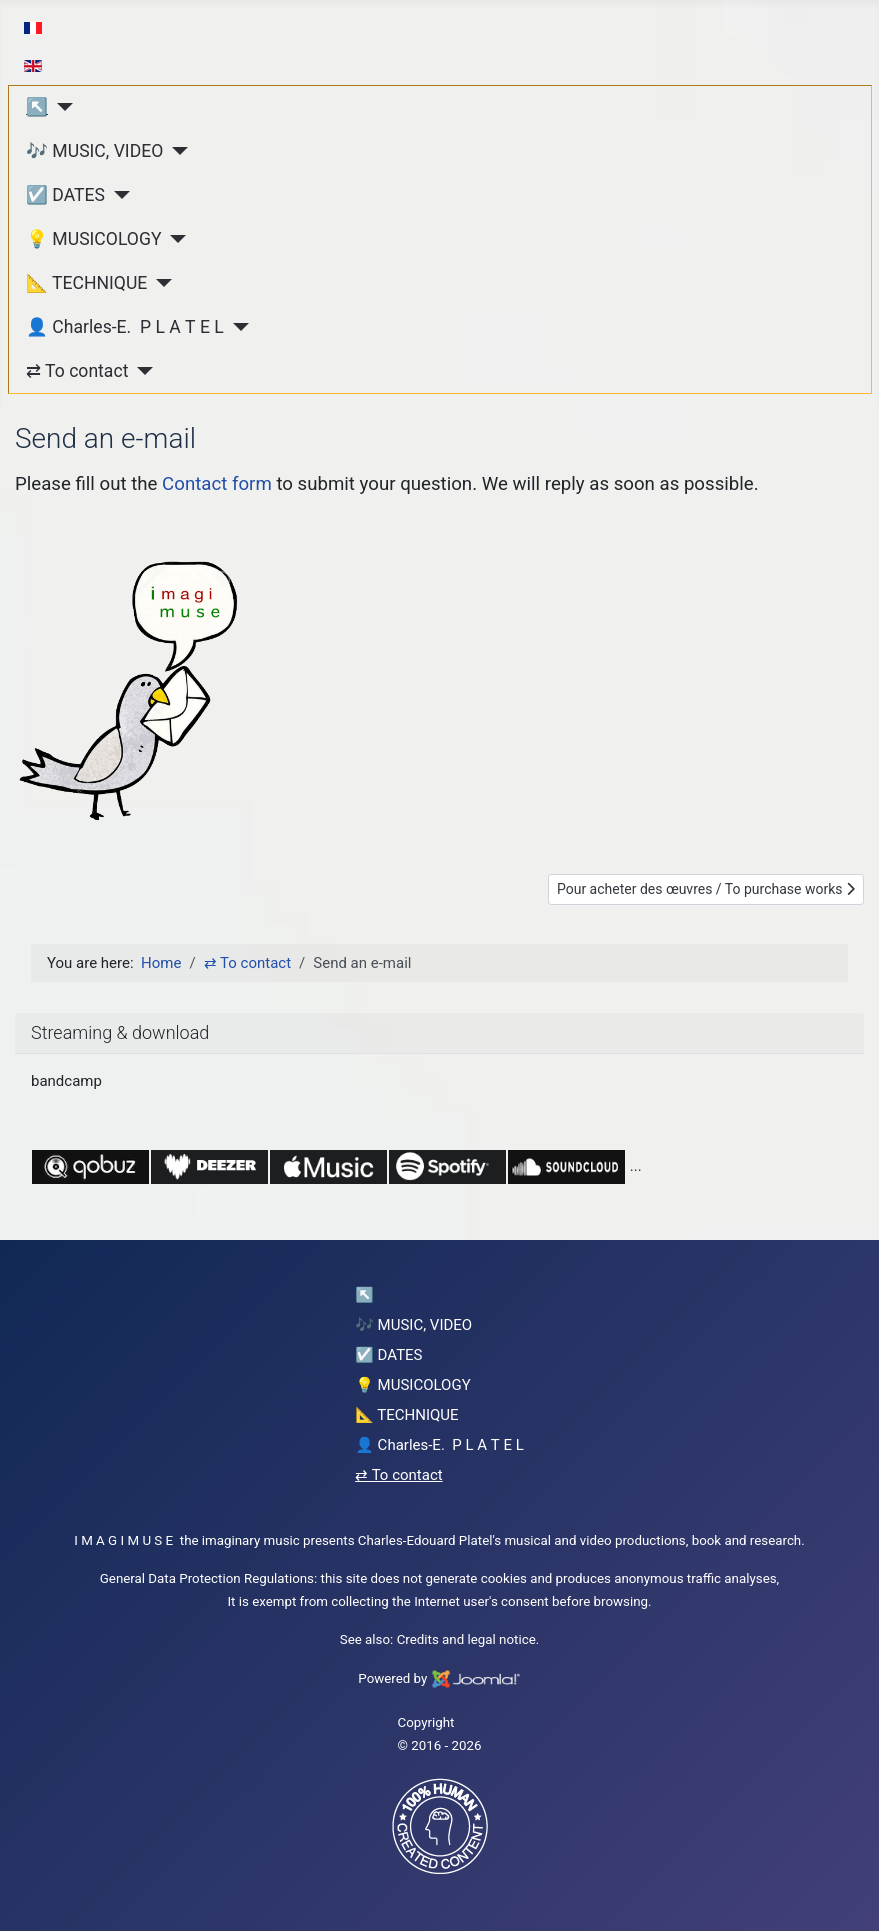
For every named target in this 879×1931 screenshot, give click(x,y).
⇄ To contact (77, 371)
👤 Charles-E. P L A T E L (125, 327)
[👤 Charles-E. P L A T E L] (236, 327)
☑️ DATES (65, 195)
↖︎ (37, 107)
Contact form (217, 484)
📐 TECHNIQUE (86, 283)
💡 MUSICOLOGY (93, 239)
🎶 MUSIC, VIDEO (94, 151)
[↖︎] (60, 107)
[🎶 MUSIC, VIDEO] (175, 151)
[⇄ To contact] (140, 371)
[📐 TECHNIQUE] (159, 283)
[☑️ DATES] (117, 195)
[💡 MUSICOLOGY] (174, 239)
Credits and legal (446, 1639)
